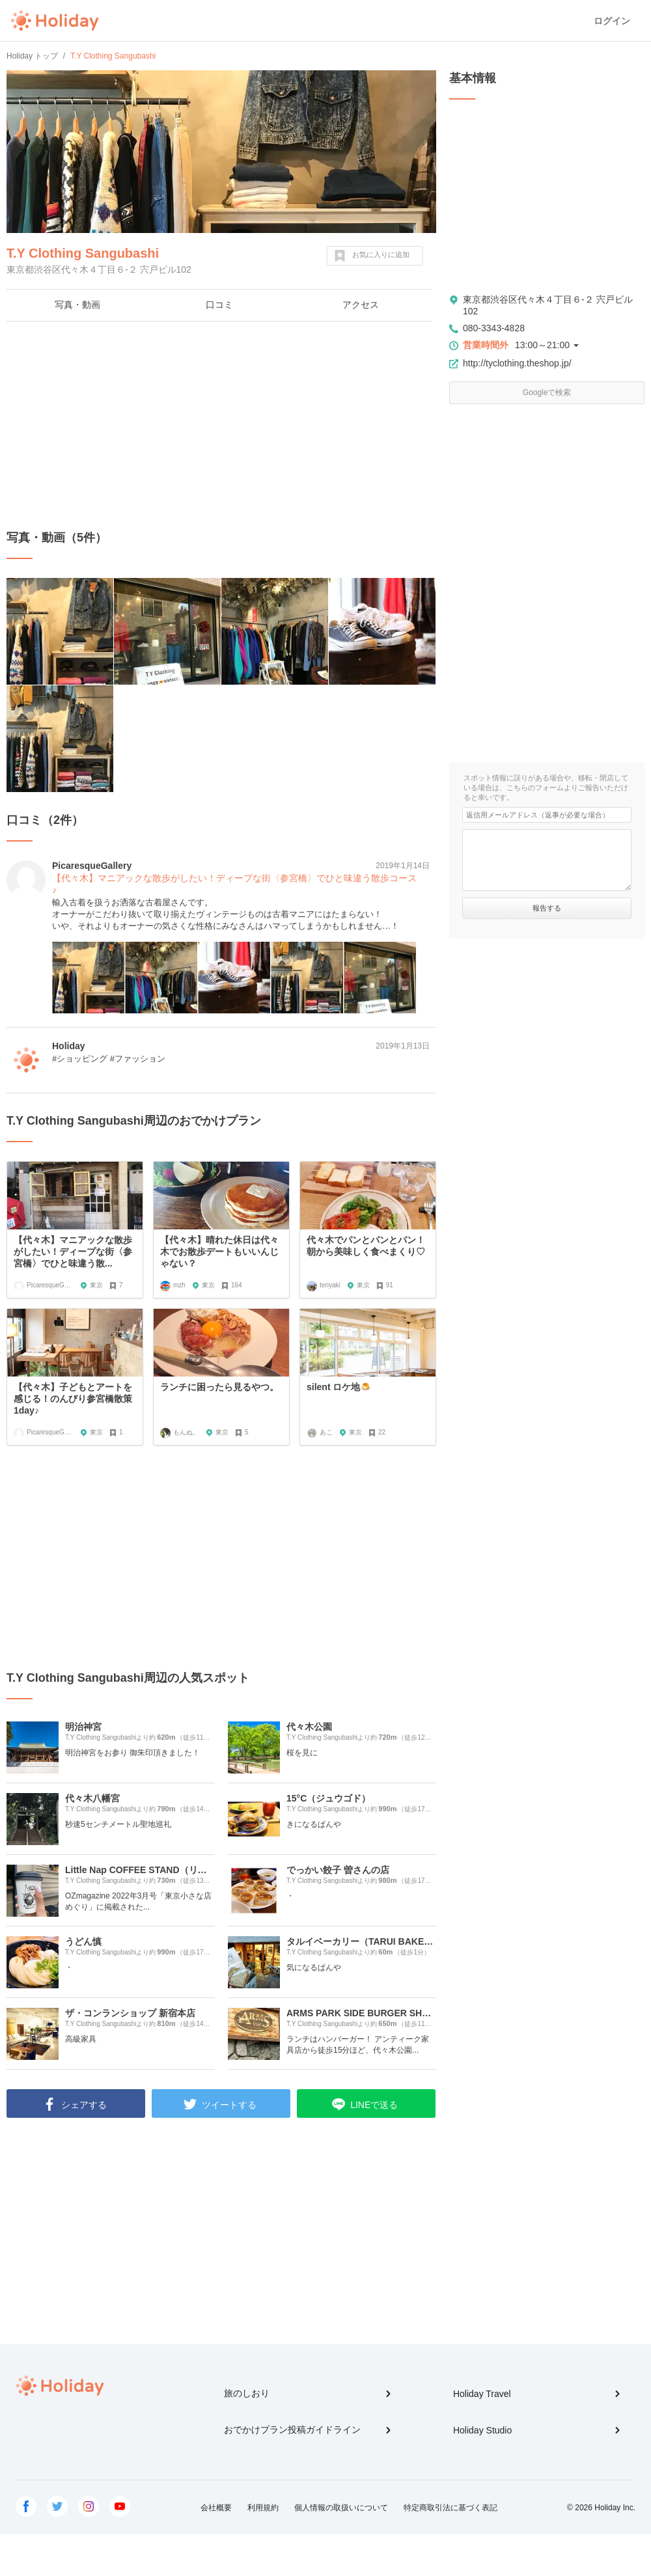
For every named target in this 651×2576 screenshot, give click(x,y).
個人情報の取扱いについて (341, 2507)
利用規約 (263, 2507)
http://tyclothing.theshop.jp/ (517, 363)
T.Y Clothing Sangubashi (83, 253)
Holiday (54, 20)
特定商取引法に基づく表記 (450, 2507)
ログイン (612, 21)
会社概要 (216, 2507)
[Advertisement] (221, 426)
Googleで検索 (547, 392)
